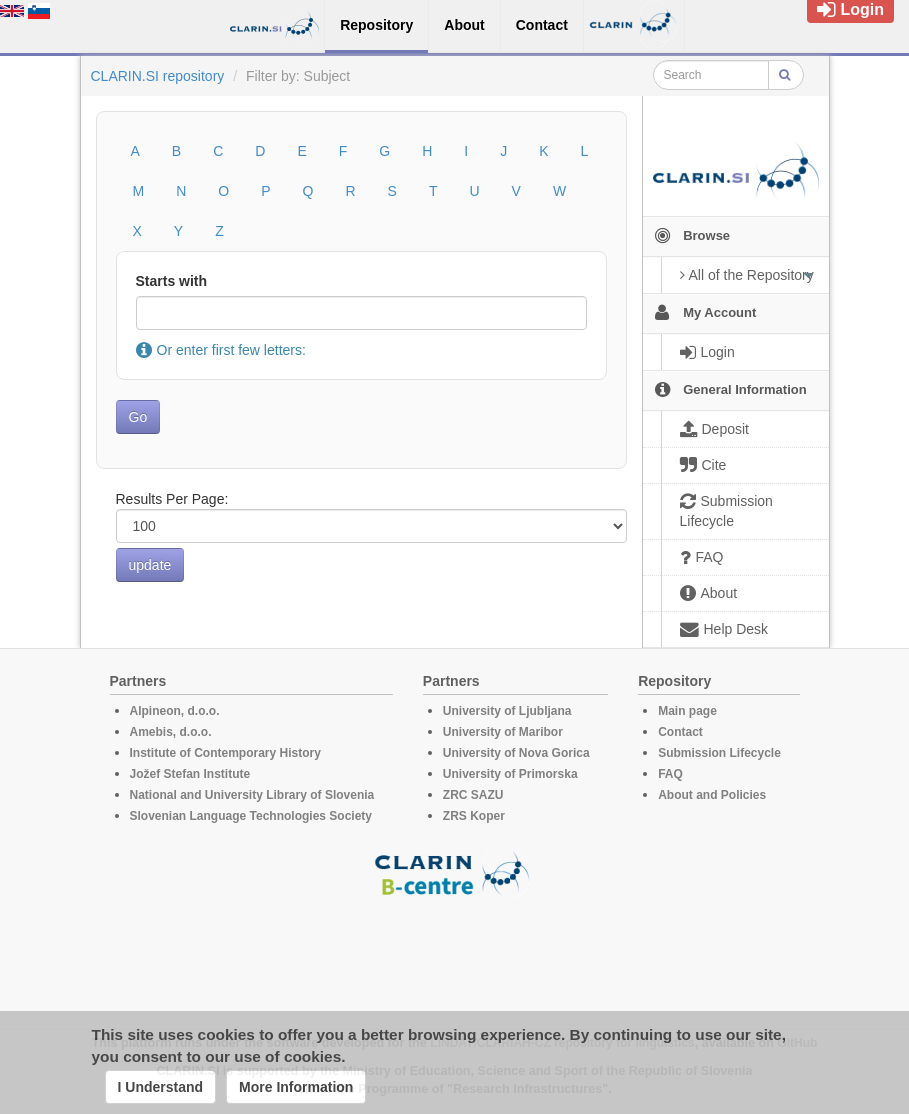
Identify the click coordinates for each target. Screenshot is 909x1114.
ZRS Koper (474, 816)
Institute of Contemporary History (225, 753)
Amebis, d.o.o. (171, 732)
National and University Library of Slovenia (252, 795)
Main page (687, 711)
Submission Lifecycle (719, 753)
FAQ (670, 774)
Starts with (172, 281)
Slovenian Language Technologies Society (251, 816)
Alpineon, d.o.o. (175, 711)
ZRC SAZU (473, 795)
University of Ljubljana (507, 711)
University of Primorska (510, 774)
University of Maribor (503, 732)
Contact (680, 732)
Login (850, 9)
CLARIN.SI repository (158, 76)
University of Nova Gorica (516, 753)
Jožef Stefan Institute (190, 774)
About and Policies (712, 795)
